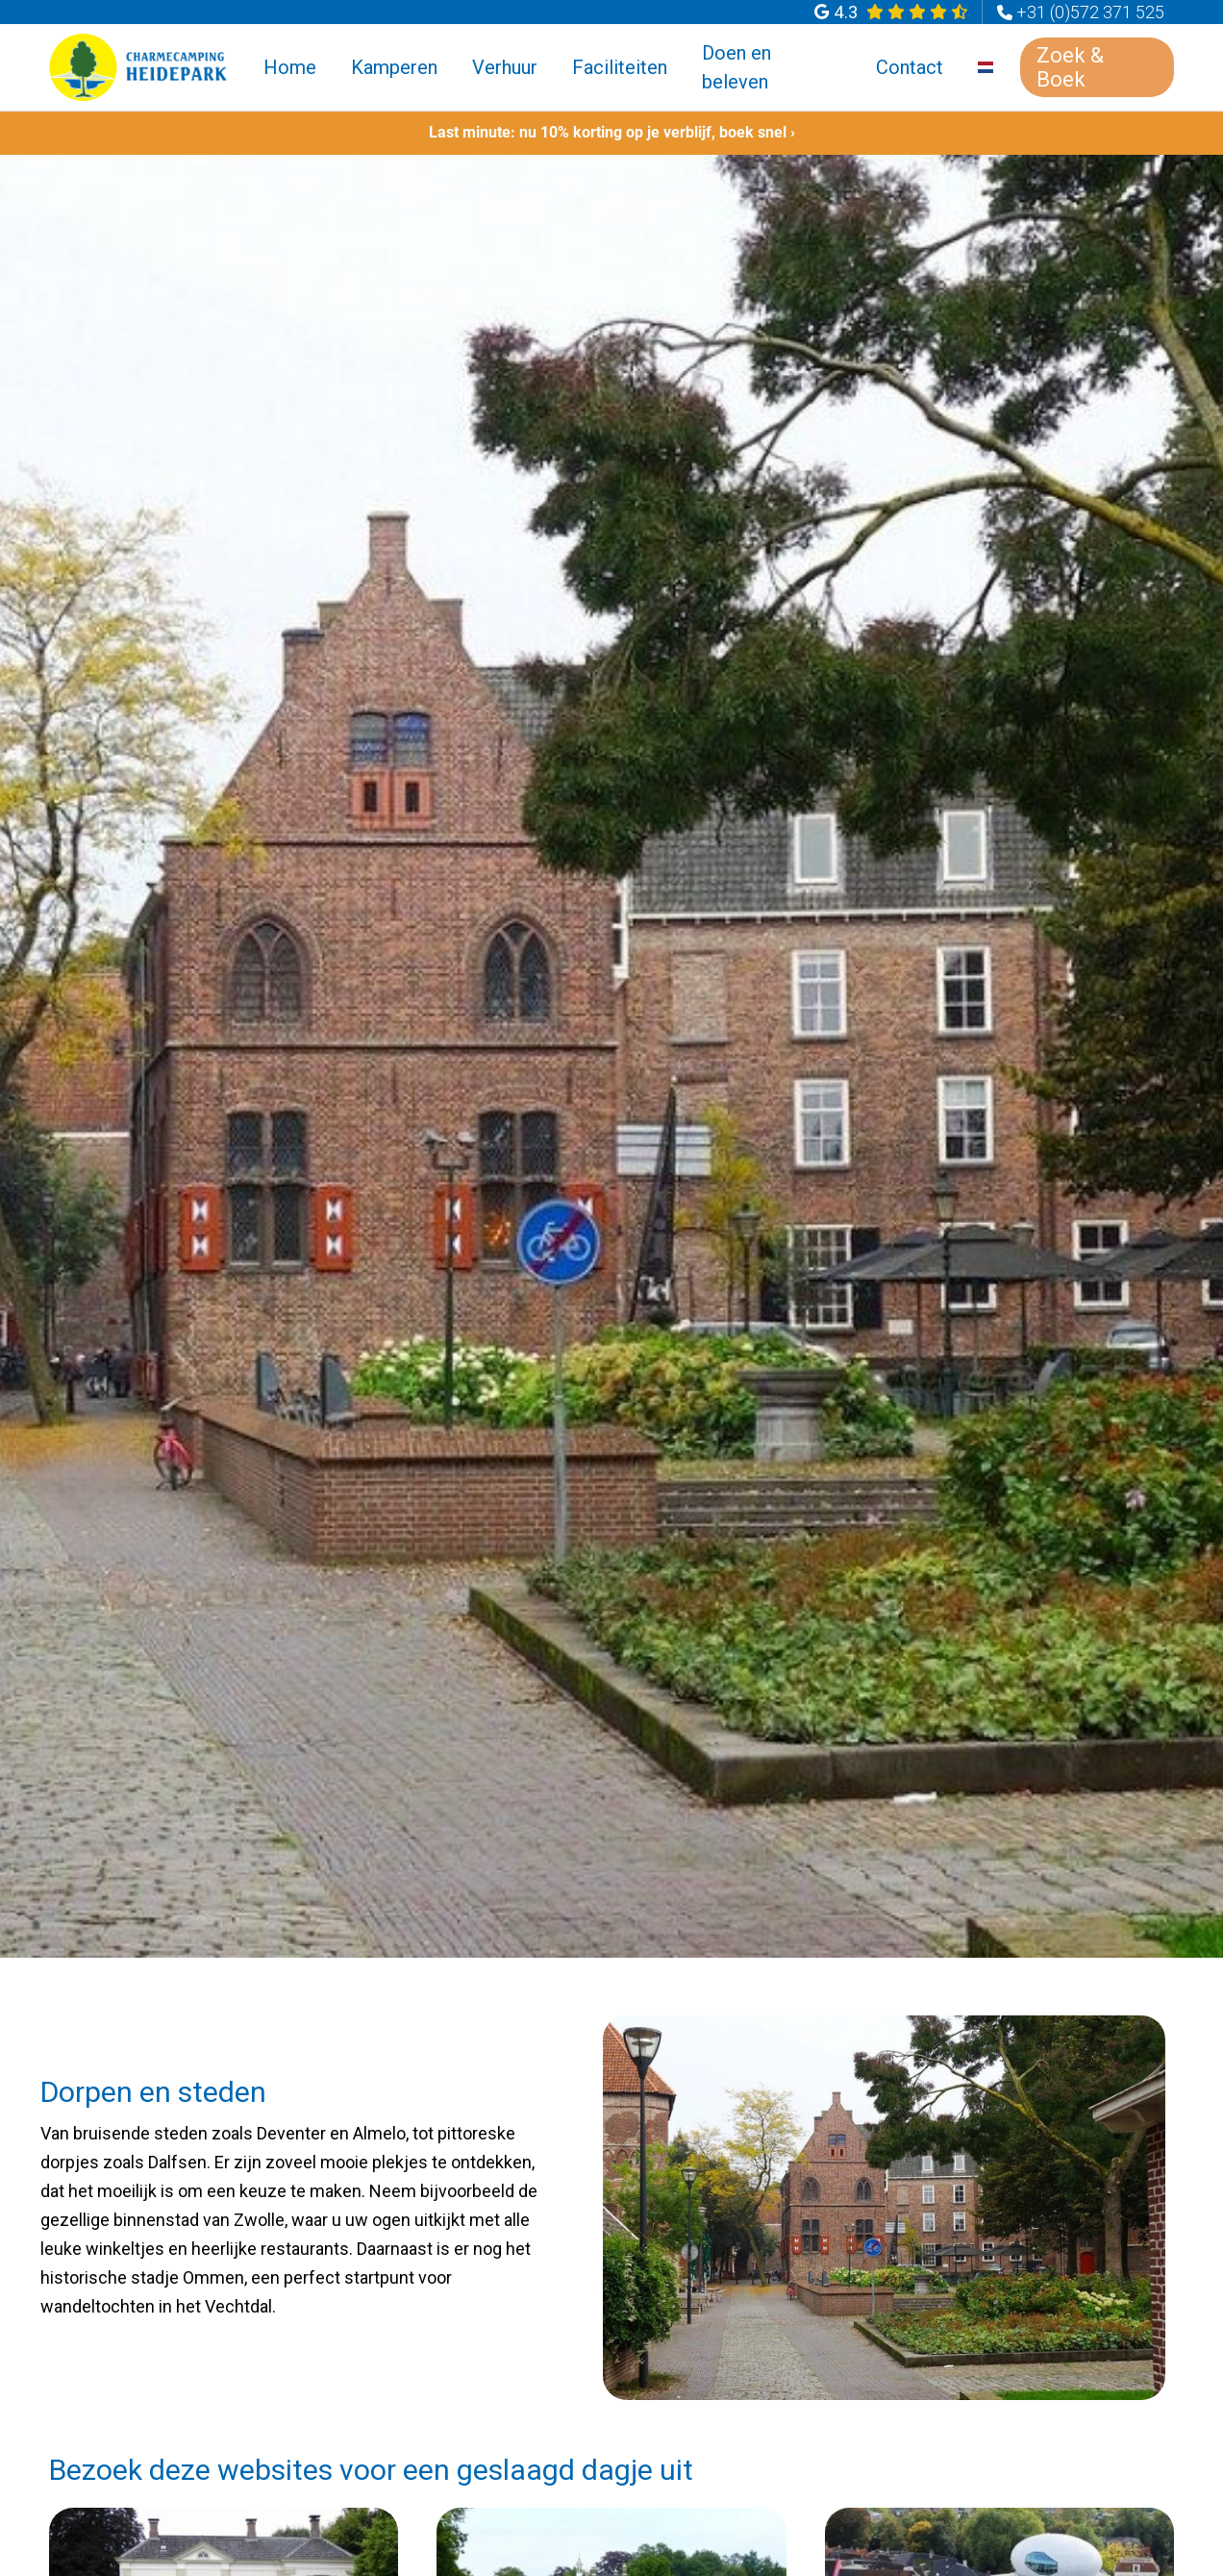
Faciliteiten (619, 67)
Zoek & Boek (1070, 67)
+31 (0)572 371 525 (1090, 12)
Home (289, 67)
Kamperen (394, 67)
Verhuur (504, 67)
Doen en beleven (736, 67)
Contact (909, 67)
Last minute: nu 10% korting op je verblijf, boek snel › (612, 132)
